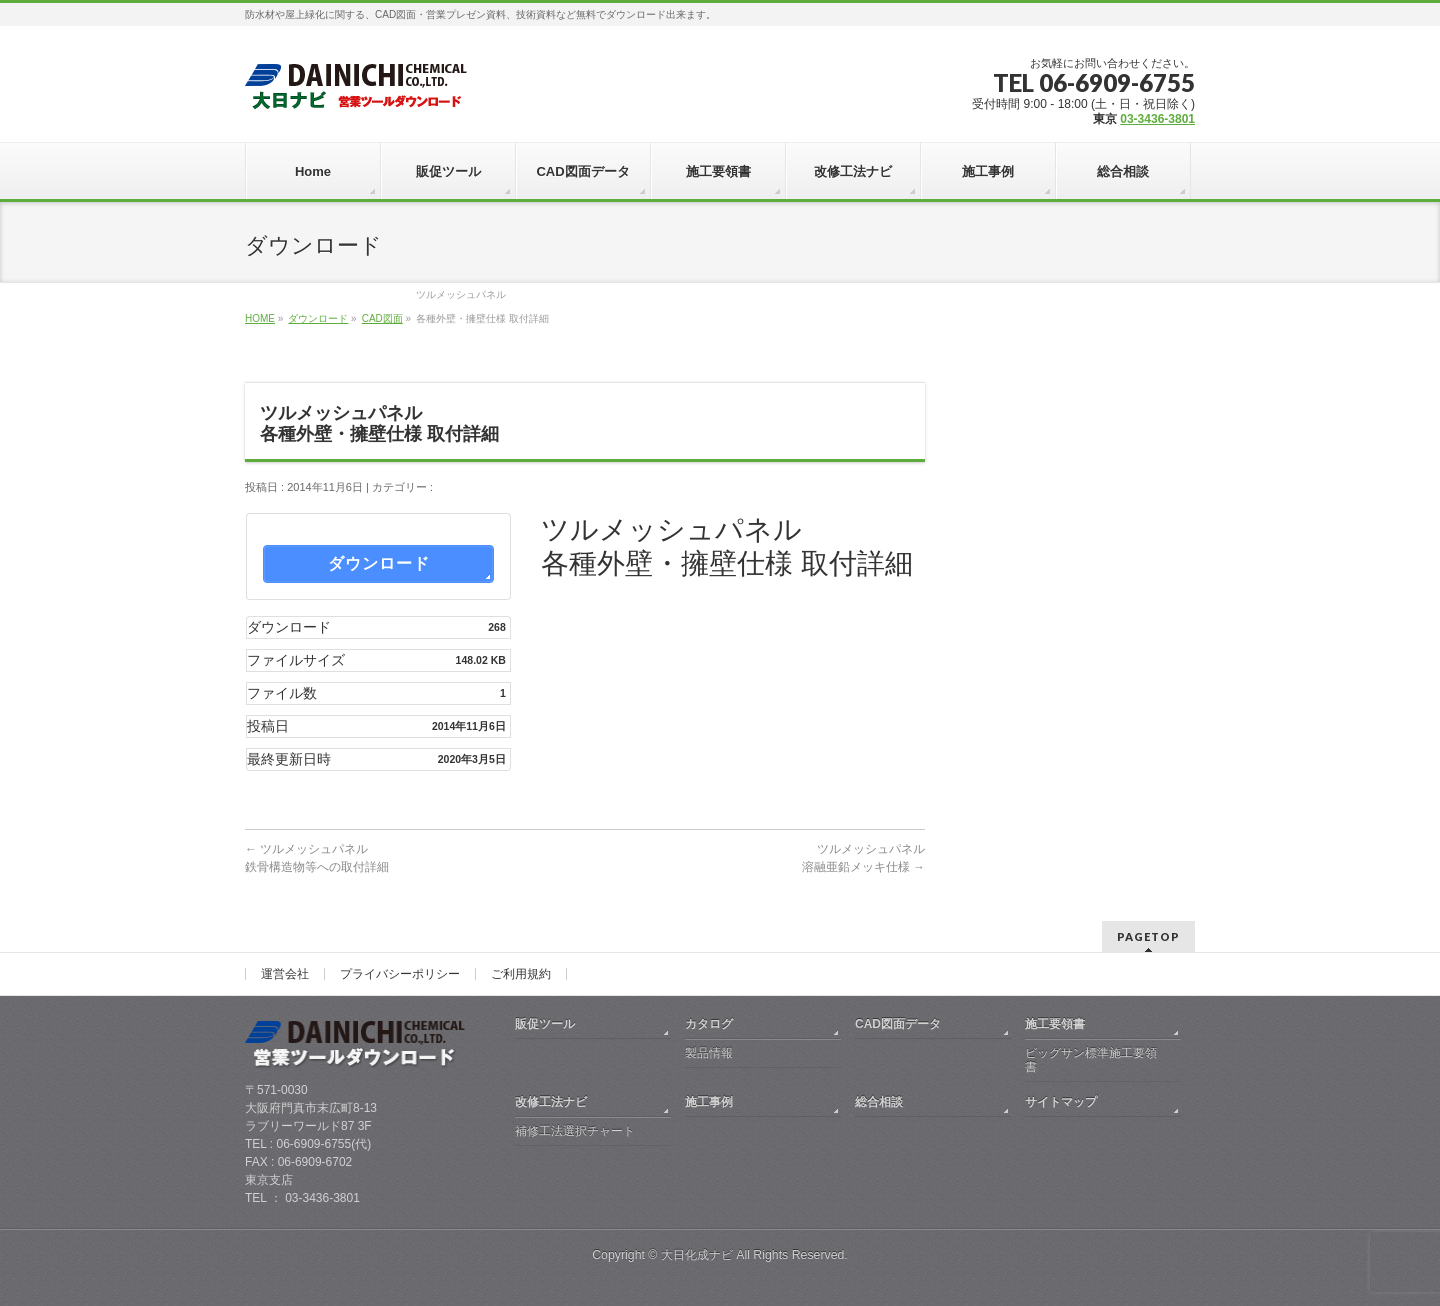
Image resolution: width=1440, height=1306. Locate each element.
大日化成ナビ (697, 1255)
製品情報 (709, 1053)
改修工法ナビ (551, 1102)
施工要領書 (1055, 1024)
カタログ (709, 1024)
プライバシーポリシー (400, 974)
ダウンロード (318, 318)
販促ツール (545, 1024)
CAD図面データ (898, 1024)
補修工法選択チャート (575, 1131)
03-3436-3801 (1157, 119)
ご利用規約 (521, 974)
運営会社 (285, 974)
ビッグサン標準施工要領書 (1091, 1060)
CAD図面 (382, 318)
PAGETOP (1148, 936)
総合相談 (879, 1102)
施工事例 (709, 1102)
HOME (260, 318)
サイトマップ (1061, 1102)
